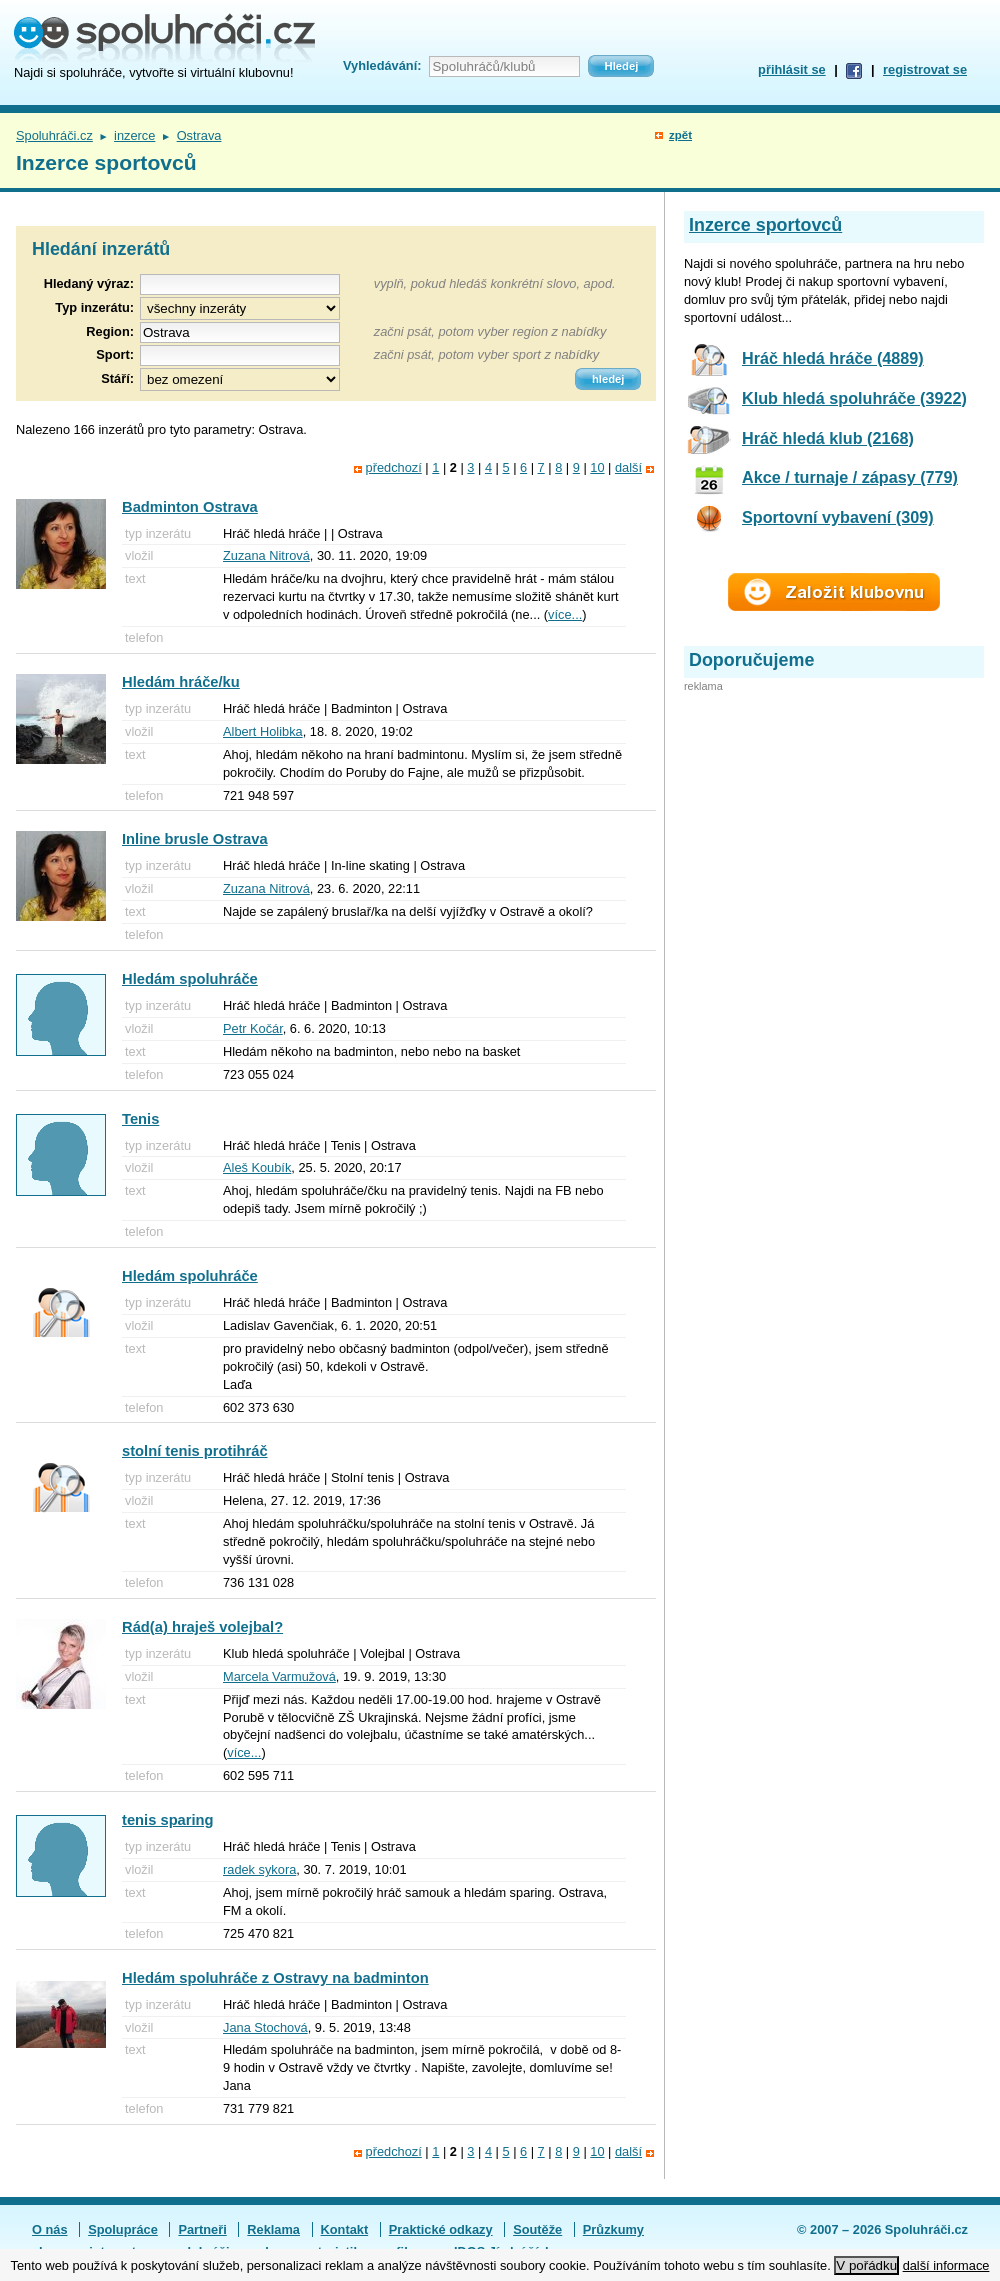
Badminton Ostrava (190, 507)
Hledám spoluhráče (190, 979)
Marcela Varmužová (279, 1676)
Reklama (273, 2229)
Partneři (202, 2229)
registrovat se (925, 69)
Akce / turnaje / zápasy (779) (850, 477)
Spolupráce (123, 2229)
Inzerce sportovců (765, 225)
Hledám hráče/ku (181, 682)
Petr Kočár (253, 1028)
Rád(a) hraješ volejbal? (202, 1627)
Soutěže (537, 2229)
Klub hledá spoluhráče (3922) (854, 398)
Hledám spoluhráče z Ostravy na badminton (275, 1978)
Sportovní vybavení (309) (838, 517)
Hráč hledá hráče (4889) (833, 358)
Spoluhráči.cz (54, 135)
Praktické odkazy (441, 2229)
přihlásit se (792, 69)
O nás (50, 2229)
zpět (680, 135)
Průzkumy (613, 2229)
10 (597, 467)
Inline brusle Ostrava (195, 839)
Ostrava (199, 135)
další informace (946, 2265)
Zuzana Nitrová (266, 555)
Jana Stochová (265, 2027)
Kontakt (345, 2229)
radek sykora (259, 1869)
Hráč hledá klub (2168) (828, 438)
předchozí (394, 467)
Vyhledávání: (382, 65)
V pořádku (866, 2265)
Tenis (140, 1119)
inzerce (134, 135)
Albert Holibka (263, 731)
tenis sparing (168, 1820)
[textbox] (240, 332)
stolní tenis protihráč (195, 1451)
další (628, 467)
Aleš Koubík (257, 1167)
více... (565, 614)
